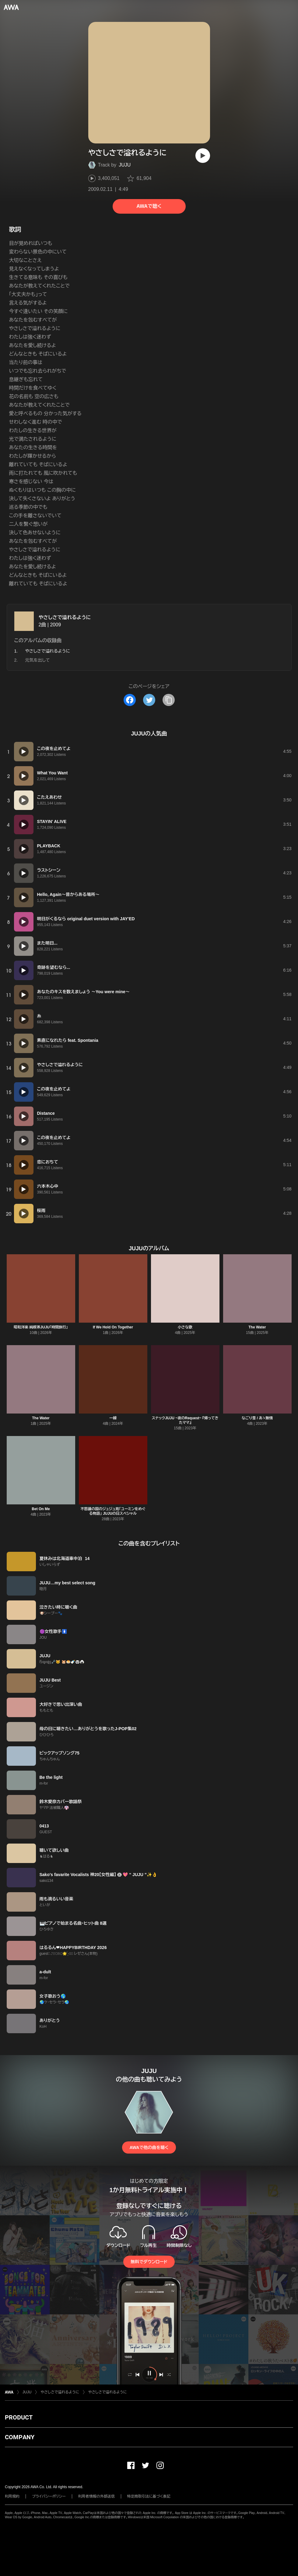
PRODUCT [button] (19, 2417)
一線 (113, 1418)
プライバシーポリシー (49, 2496)
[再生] (202, 155)
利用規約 (12, 2496)
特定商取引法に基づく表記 (148, 2496)
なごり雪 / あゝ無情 (257, 1418)
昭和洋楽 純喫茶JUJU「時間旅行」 (41, 1327)
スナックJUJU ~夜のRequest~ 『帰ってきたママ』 (185, 1420)
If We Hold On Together (113, 1327)
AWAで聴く (148, 206)
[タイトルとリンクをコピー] (169, 700)
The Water (257, 1327)
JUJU (125, 164)
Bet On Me (41, 1509)
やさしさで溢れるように (65, 617)
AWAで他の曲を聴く (148, 2147)
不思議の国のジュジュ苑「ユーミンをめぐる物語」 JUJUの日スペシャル (112, 1511)
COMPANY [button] (19, 2437)
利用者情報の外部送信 (96, 2496)
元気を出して (37, 660)
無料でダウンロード (149, 2261)
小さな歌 (185, 1327)
